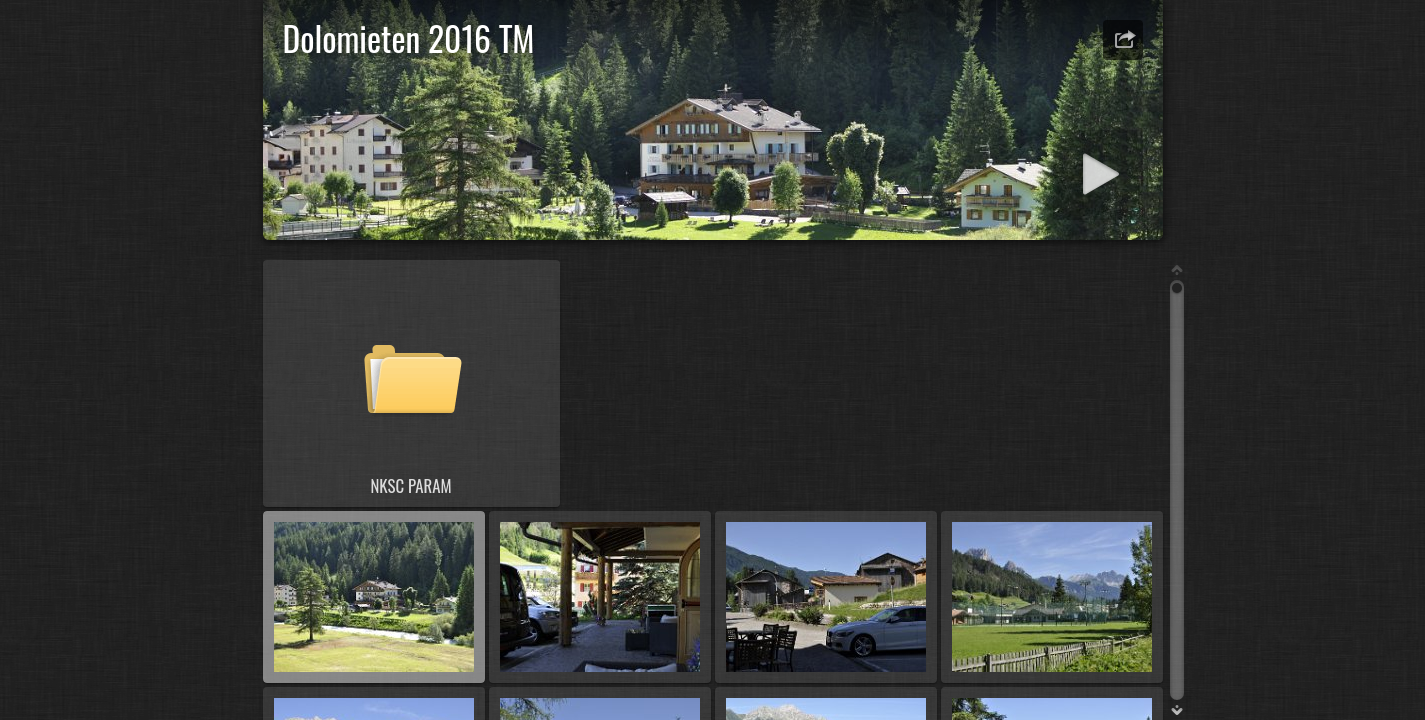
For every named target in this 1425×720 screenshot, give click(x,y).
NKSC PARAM (410, 485)
